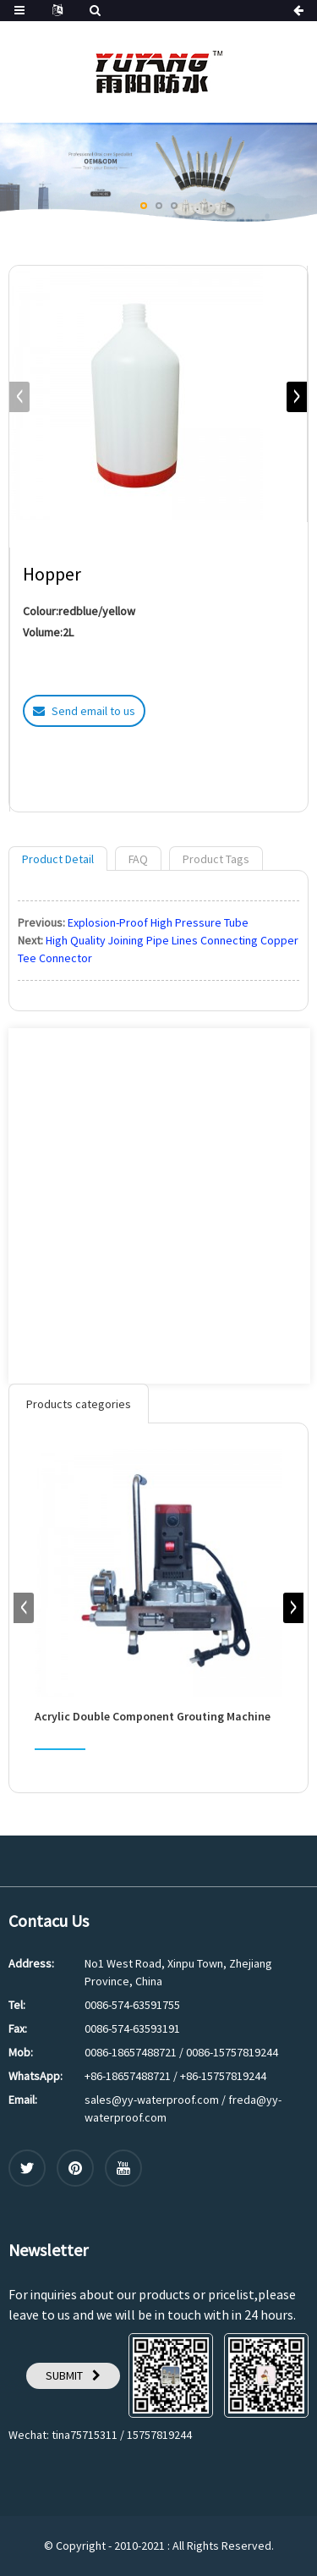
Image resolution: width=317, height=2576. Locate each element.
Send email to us (93, 710)
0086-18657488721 (131, 2052)
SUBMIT (64, 2375)
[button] (143, 205)
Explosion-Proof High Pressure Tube (158, 922)
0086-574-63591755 (132, 2004)
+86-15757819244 (223, 2075)
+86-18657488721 (128, 2075)
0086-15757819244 (232, 2052)
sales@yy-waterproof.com (152, 2099)
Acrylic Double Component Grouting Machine (153, 1716)
